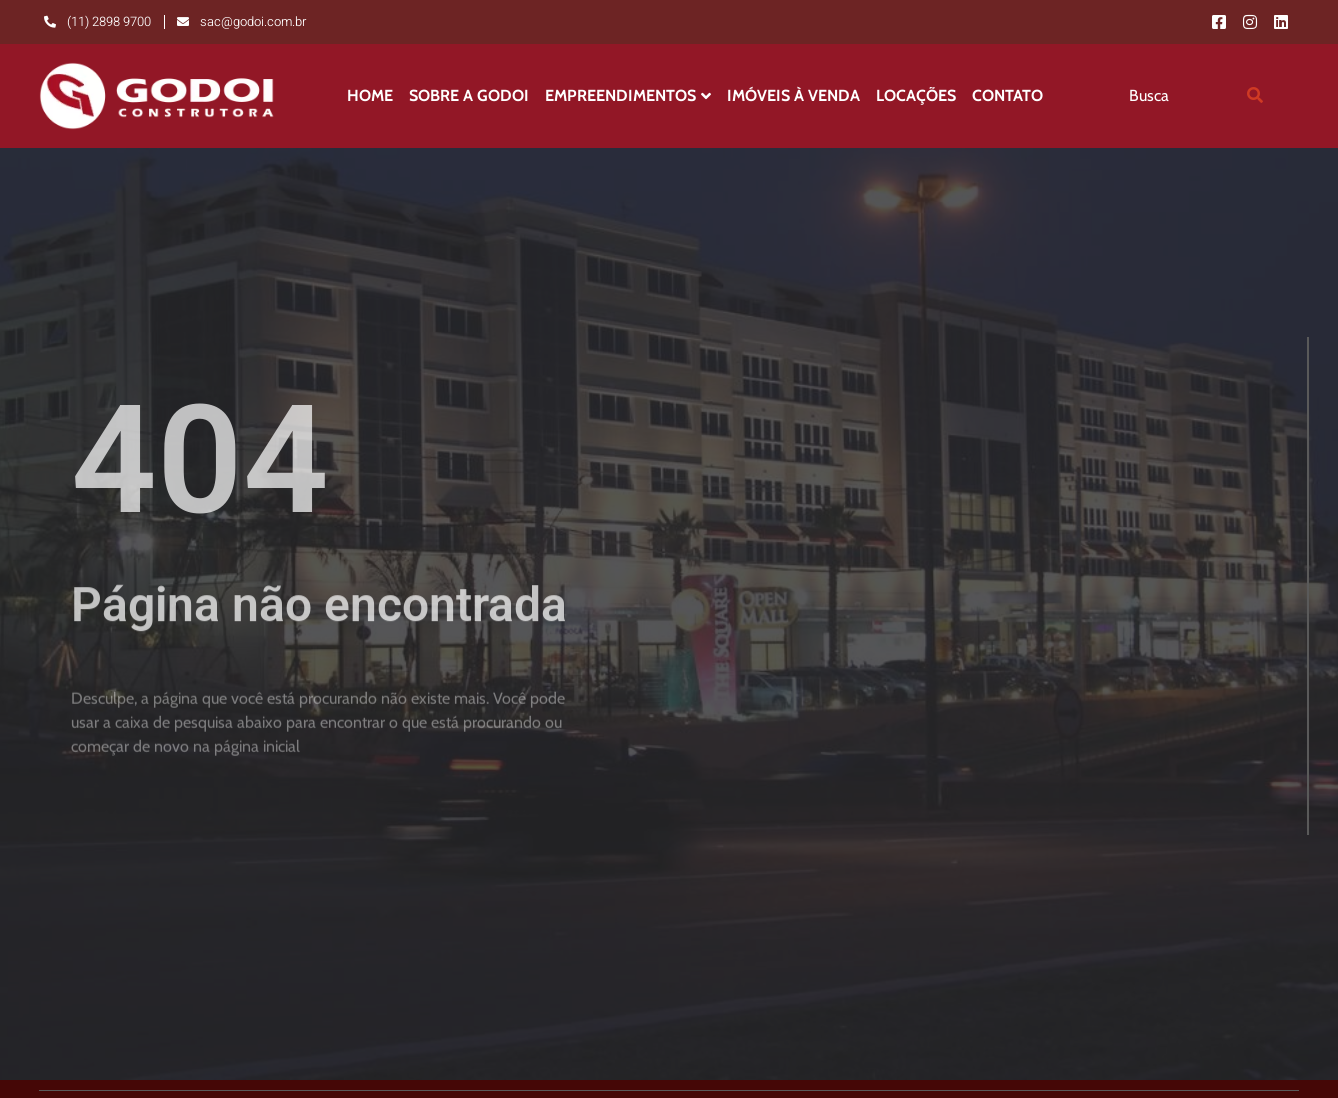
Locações (916, 95)
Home (370, 95)
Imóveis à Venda (793, 95)
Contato (1007, 95)
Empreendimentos (628, 95)
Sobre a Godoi (469, 95)
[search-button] (1255, 96)
